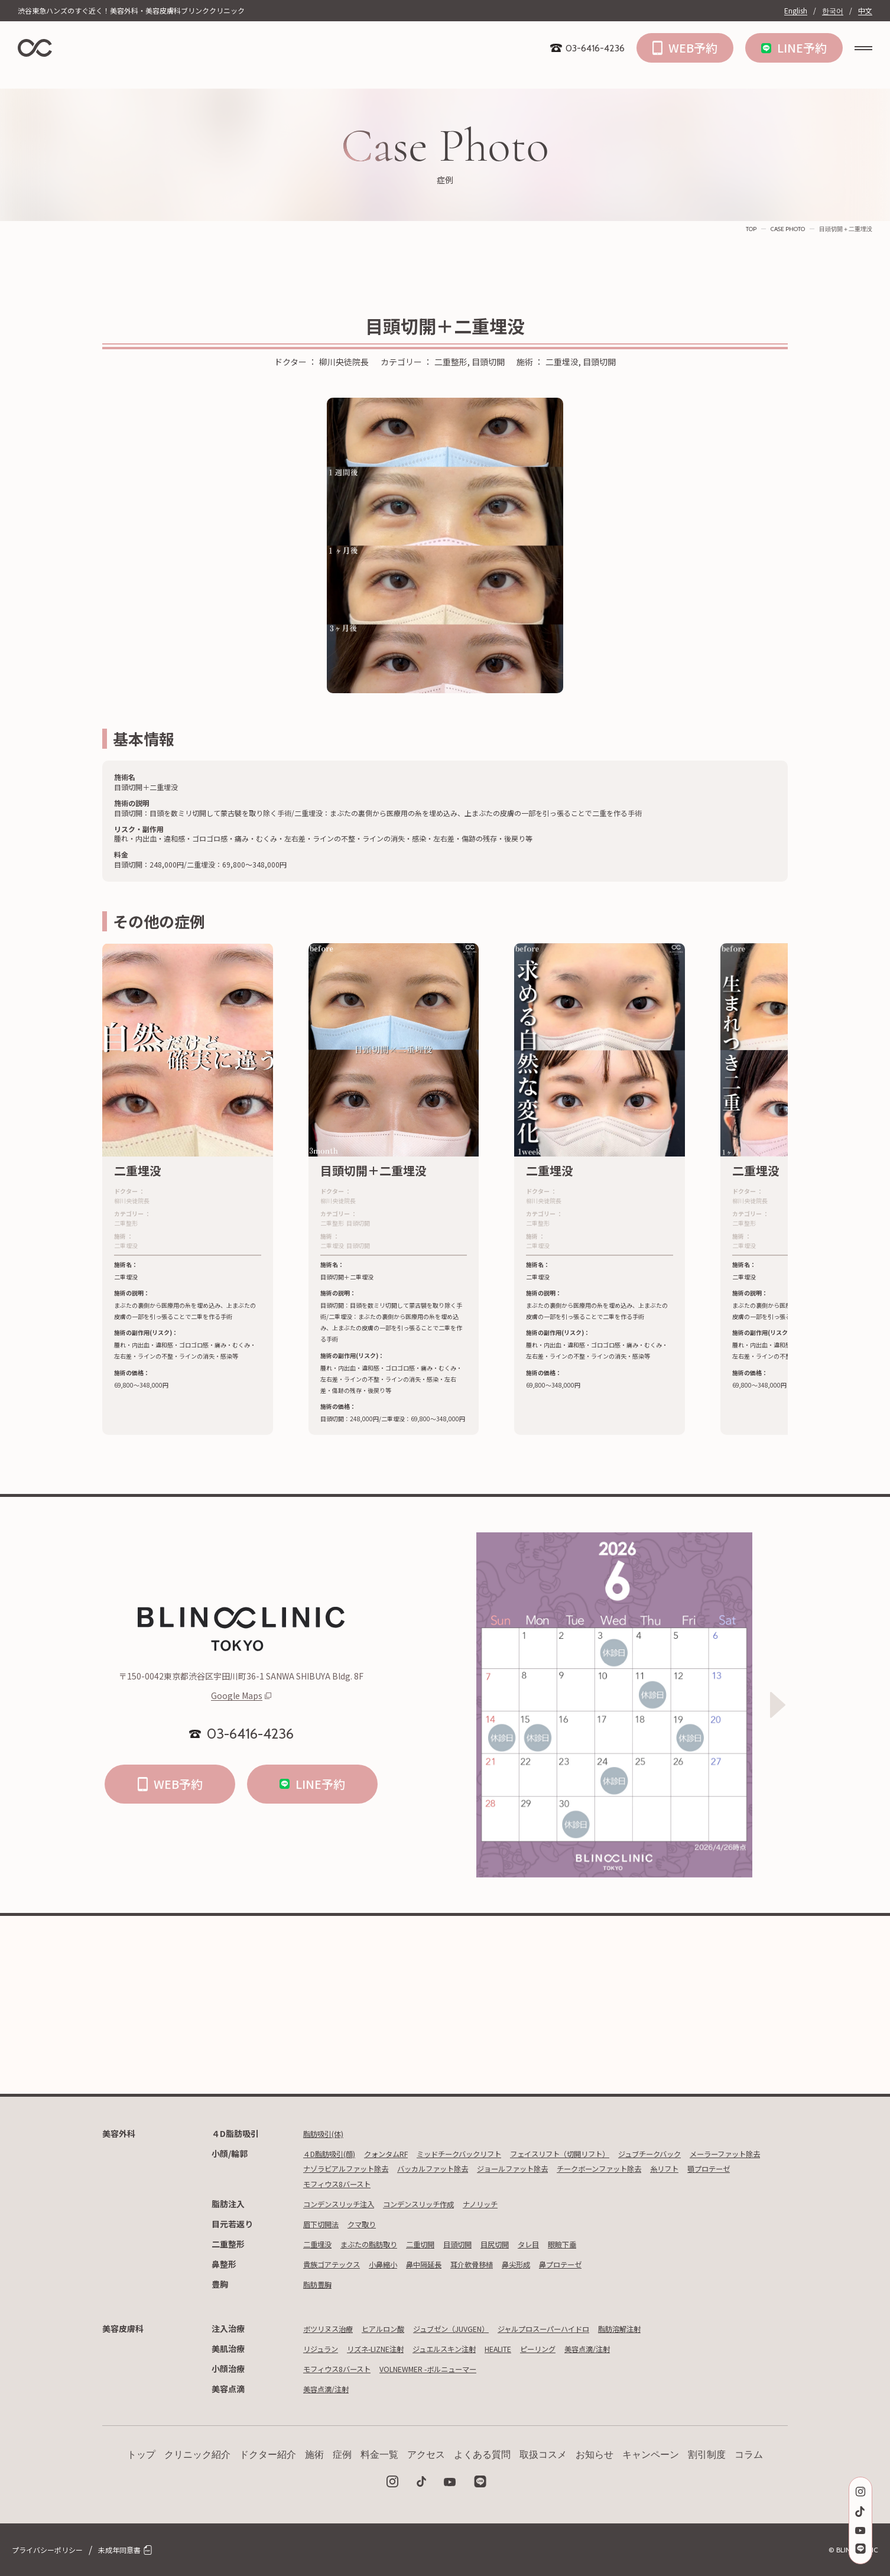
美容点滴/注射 (633, 2348)
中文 (865, 10)
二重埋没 (319, 2244)
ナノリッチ (506, 2204)
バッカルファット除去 (543, 2168)
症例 (342, 2454)
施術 (314, 2454)
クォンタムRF (399, 2153)
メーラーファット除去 (344, 2168)
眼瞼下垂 (596, 2244)
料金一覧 (379, 2454)
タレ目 (558, 2244)
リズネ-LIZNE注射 (387, 2348)
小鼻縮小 (394, 2264)
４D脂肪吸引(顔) (334, 2153)
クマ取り (369, 2224)
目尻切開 (520, 2244)
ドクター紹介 (267, 2454)
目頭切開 (478, 2244)
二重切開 (436, 2244)
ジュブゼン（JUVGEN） (473, 2328)
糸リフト (427, 2184)
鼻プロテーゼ (596, 2264)
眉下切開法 (324, 2224)
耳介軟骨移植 (495, 2264)
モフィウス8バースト (550, 2184)
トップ (141, 2454)
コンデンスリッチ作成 (436, 2204)
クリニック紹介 (197, 2454)
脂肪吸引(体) (326, 2133)
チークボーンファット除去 (352, 2184)
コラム (749, 2454)
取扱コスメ (543, 2454)
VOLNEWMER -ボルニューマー (448, 2368)
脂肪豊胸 (319, 2284)
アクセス (426, 2454)
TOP (751, 229)
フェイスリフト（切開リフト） (600, 2153)
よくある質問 (482, 2454)
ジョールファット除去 (635, 2168)
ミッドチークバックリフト (483, 2153)
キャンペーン (650, 2454)
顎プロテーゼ (477, 2184)
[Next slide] (777, 1705)
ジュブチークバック (703, 2153)
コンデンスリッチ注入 (344, 2204)
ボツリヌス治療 (332, 2328)
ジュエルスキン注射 (467, 2348)
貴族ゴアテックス (336, 2264)
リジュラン (323, 2348)
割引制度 (707, 2454)
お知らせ (594, 2454)
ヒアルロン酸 (395, 2328)
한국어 (832, 10)
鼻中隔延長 (441, 2264)
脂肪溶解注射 (667, 2328)
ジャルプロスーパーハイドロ (580, 2328)
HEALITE (530, 2348)
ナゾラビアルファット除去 (443, 2168)
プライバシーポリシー (47, 2550)
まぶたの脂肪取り (378, 2244)
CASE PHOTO (788, 229)
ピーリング (577, 2348)
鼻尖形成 (545, 2264)
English (795, 10)
